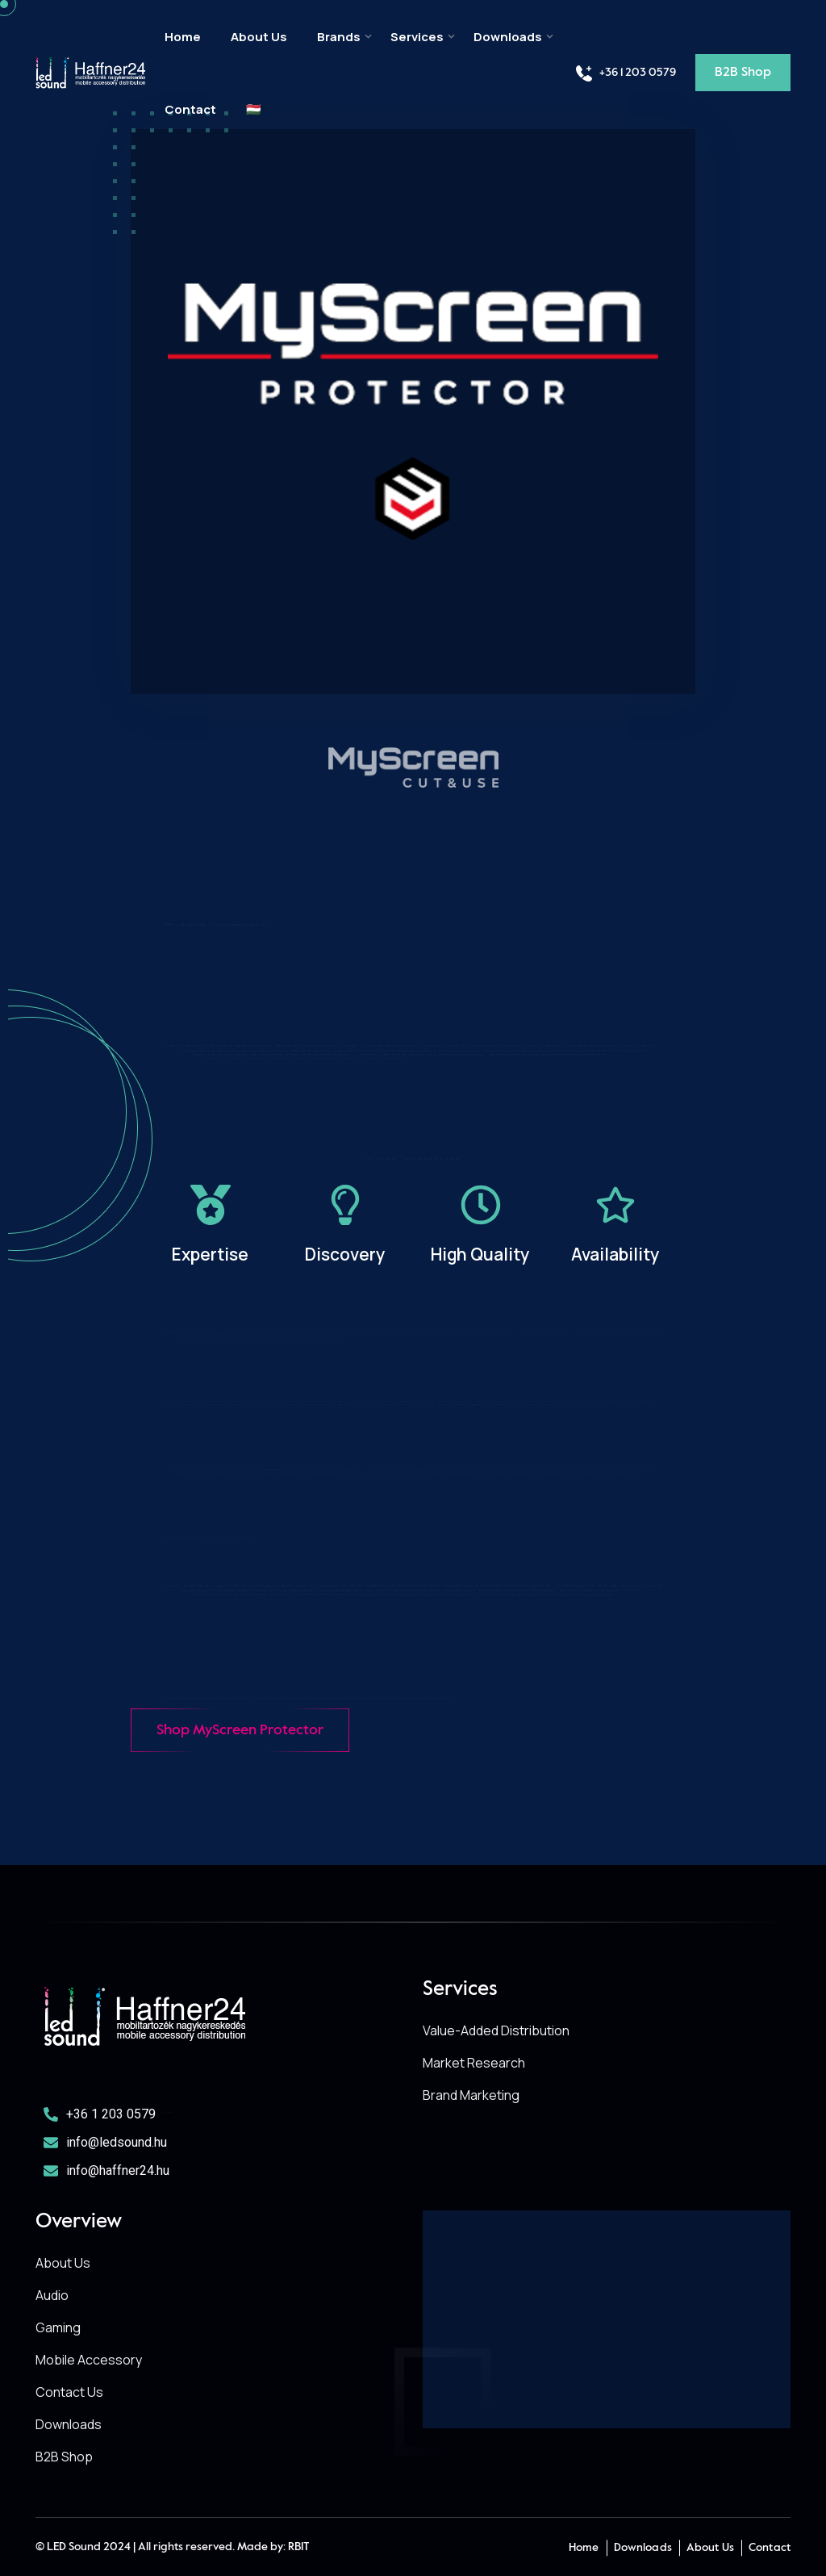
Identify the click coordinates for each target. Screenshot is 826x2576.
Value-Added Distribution (496, 2030)
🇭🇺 (253, 109)
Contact (190, 109)
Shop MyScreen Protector (239, 1730)
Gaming (58, 2327)
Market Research (474, 2063)
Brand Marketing (471, 2095)
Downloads (507, 37)
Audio (52, 2295)
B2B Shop (64, 2456)
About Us (259, 37)
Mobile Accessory (88, 2360)
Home (183, 37)
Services (417, 37)
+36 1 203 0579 (625, 73)
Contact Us (69, 2392)
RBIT (299, 2547)
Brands (339, 37)
